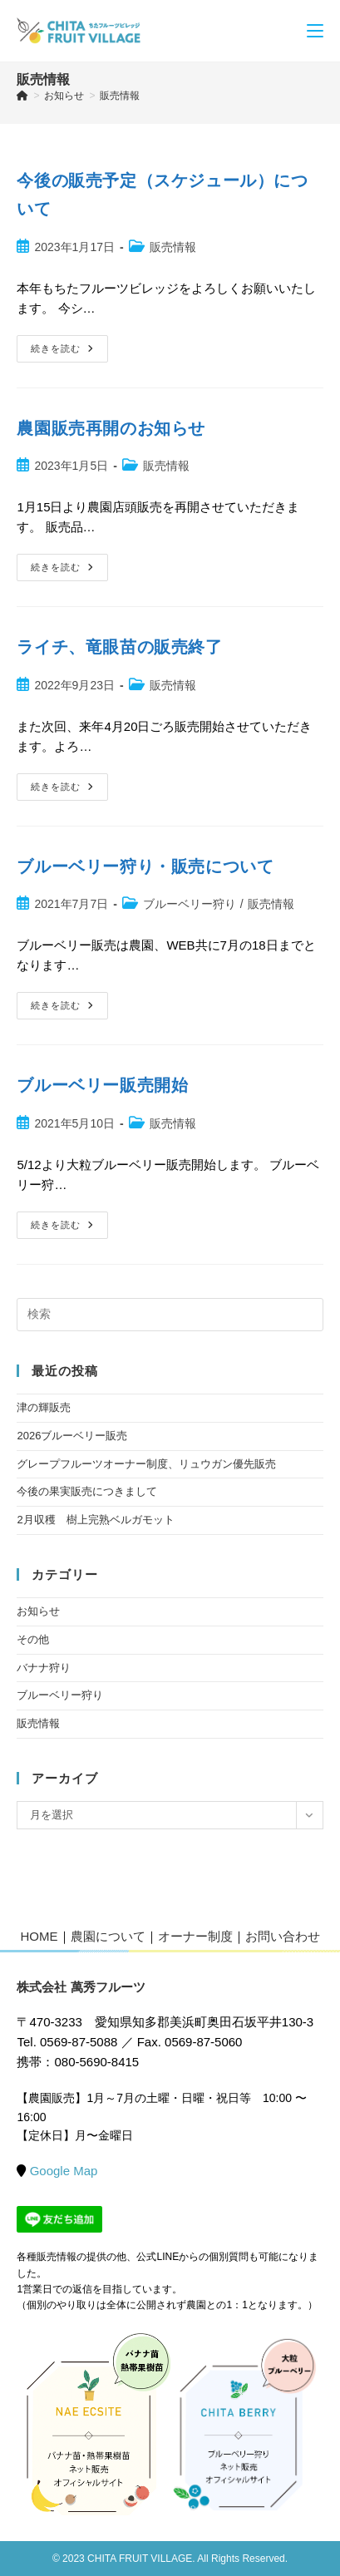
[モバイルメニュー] (315, 30)
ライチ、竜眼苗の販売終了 (119, 647)
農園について (108, 1936)
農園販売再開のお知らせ (111, 428)
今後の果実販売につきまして (87, 1491)
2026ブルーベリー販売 (72, 1435)
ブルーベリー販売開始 (102, 1085)
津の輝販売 (44, 1407)
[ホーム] (22, 95)
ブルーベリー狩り (189, 903)
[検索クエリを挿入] (170, 1314)
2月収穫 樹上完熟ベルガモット (95, 1519)
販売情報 (120, 95)
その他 (33, 1639)
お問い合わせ (282, 1936)
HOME (39, 1936)
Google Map (64, 2171)
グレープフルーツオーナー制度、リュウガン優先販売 (146, 1464)
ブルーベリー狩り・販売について (145, 866)
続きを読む (68, 353)
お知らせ (38, 1611)
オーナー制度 (195, 1936)
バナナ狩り (44, 1667)
